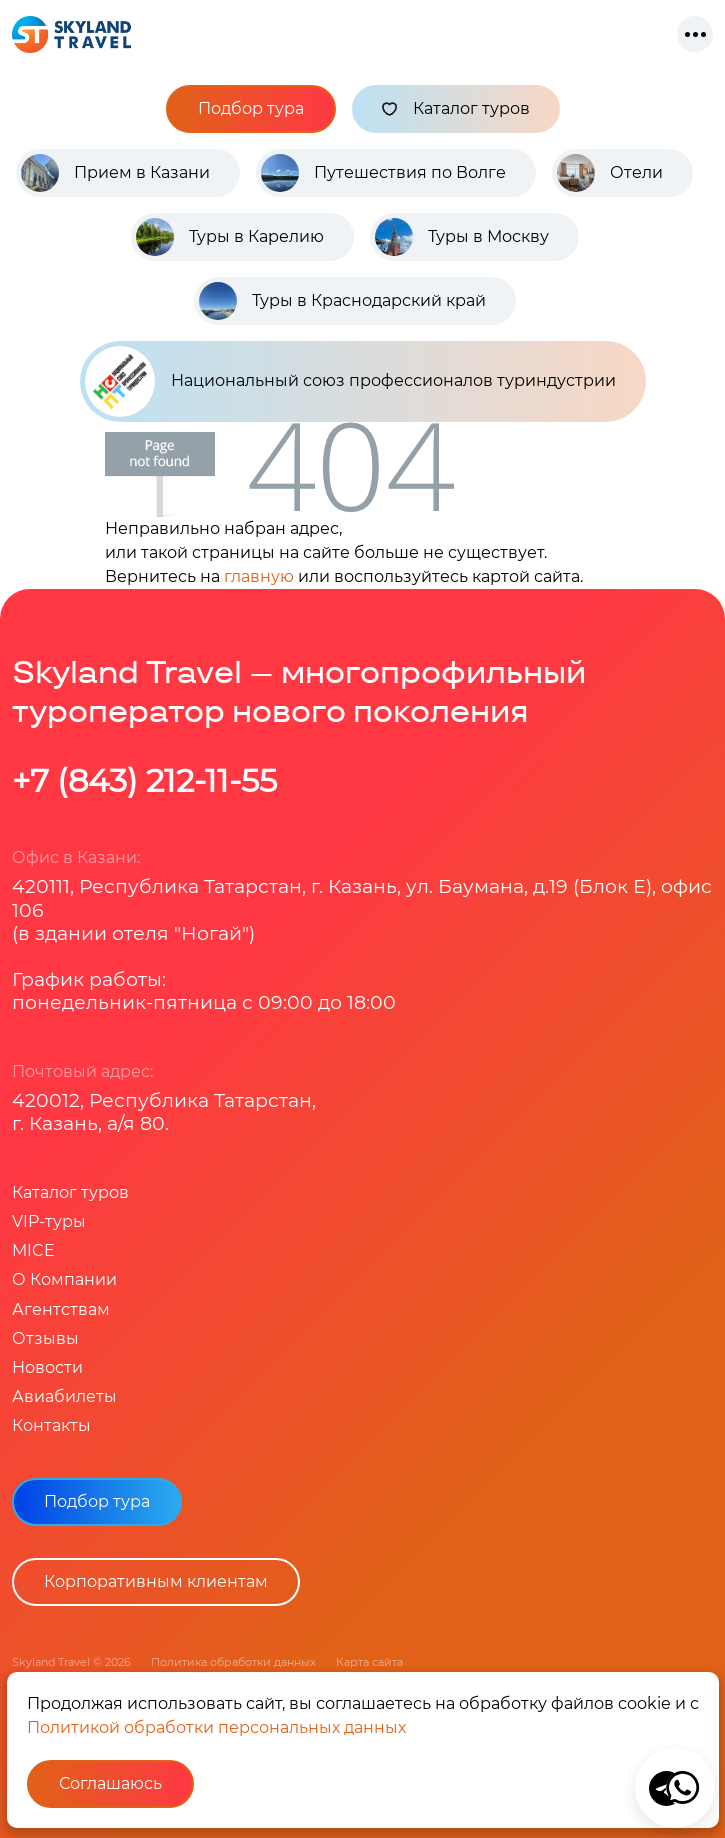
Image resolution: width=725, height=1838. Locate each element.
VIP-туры (49, 1221)
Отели (636, 172)
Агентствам (61, 1309)
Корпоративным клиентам (156, 1581)
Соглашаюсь (110, 1783)
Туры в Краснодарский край (369, 300)
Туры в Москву (488, 236)
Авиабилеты (64, 1396)
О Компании (64, 1279)
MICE (33, 1250)
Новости (47, 1367)
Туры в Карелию (256, 236)
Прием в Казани (142, 172)
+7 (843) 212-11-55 (144, 780)
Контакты (51, 1425)
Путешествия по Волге (410, 172)
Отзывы (45, 1338)
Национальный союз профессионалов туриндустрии (350, 381)
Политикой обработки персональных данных (216, 1727)
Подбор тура (251, 108)
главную (259, 576)
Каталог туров (456, 109)
